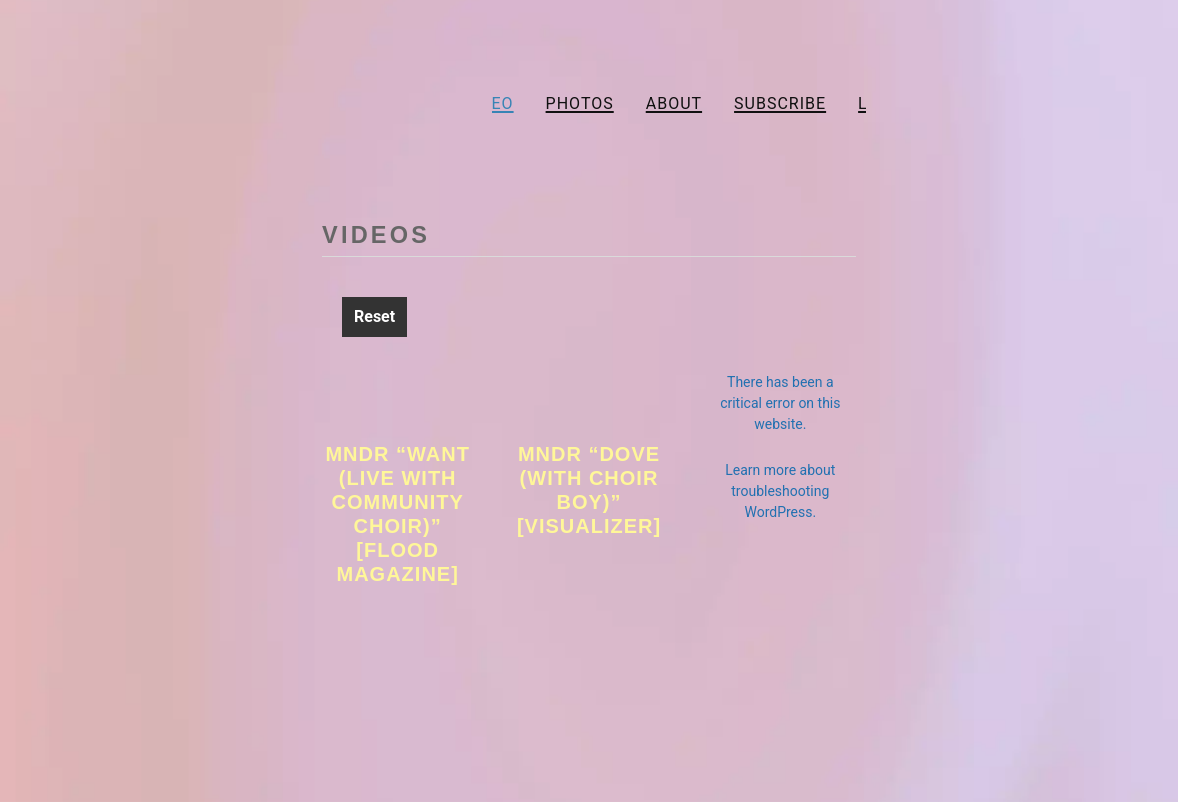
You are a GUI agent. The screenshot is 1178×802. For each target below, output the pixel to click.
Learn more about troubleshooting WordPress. (780, 491)
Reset (374, 316)
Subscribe (780, 103)
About (674, 103)
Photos (580, 103)
